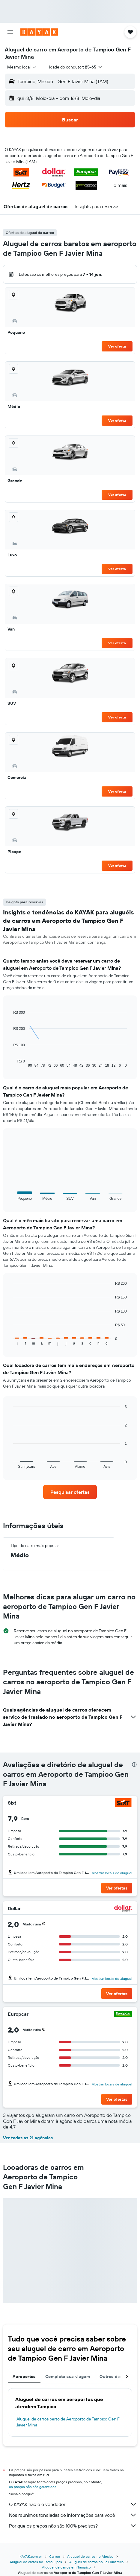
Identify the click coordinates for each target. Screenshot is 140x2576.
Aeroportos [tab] (24, 2376)
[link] (70, 1492)
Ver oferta (117, 346)
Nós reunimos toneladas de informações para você (73, 2515)
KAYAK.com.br (30, 2556)
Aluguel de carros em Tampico (66, 2567)
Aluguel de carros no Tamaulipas (36, 2562)
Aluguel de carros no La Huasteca (96, 2562)
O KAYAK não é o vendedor (73, 2504)
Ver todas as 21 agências (28, 2137)
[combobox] (22, 67)
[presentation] (134, 1764)
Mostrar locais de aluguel (111, 1873)
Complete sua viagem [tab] (67, 2376)
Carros (54, 2556)
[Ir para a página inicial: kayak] (39, 32)
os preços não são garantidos (32, 2486)
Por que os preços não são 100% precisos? (73, 2525)
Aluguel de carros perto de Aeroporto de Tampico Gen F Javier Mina (67, 2422)
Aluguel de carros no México (90, 2556)
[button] (10, 32)
